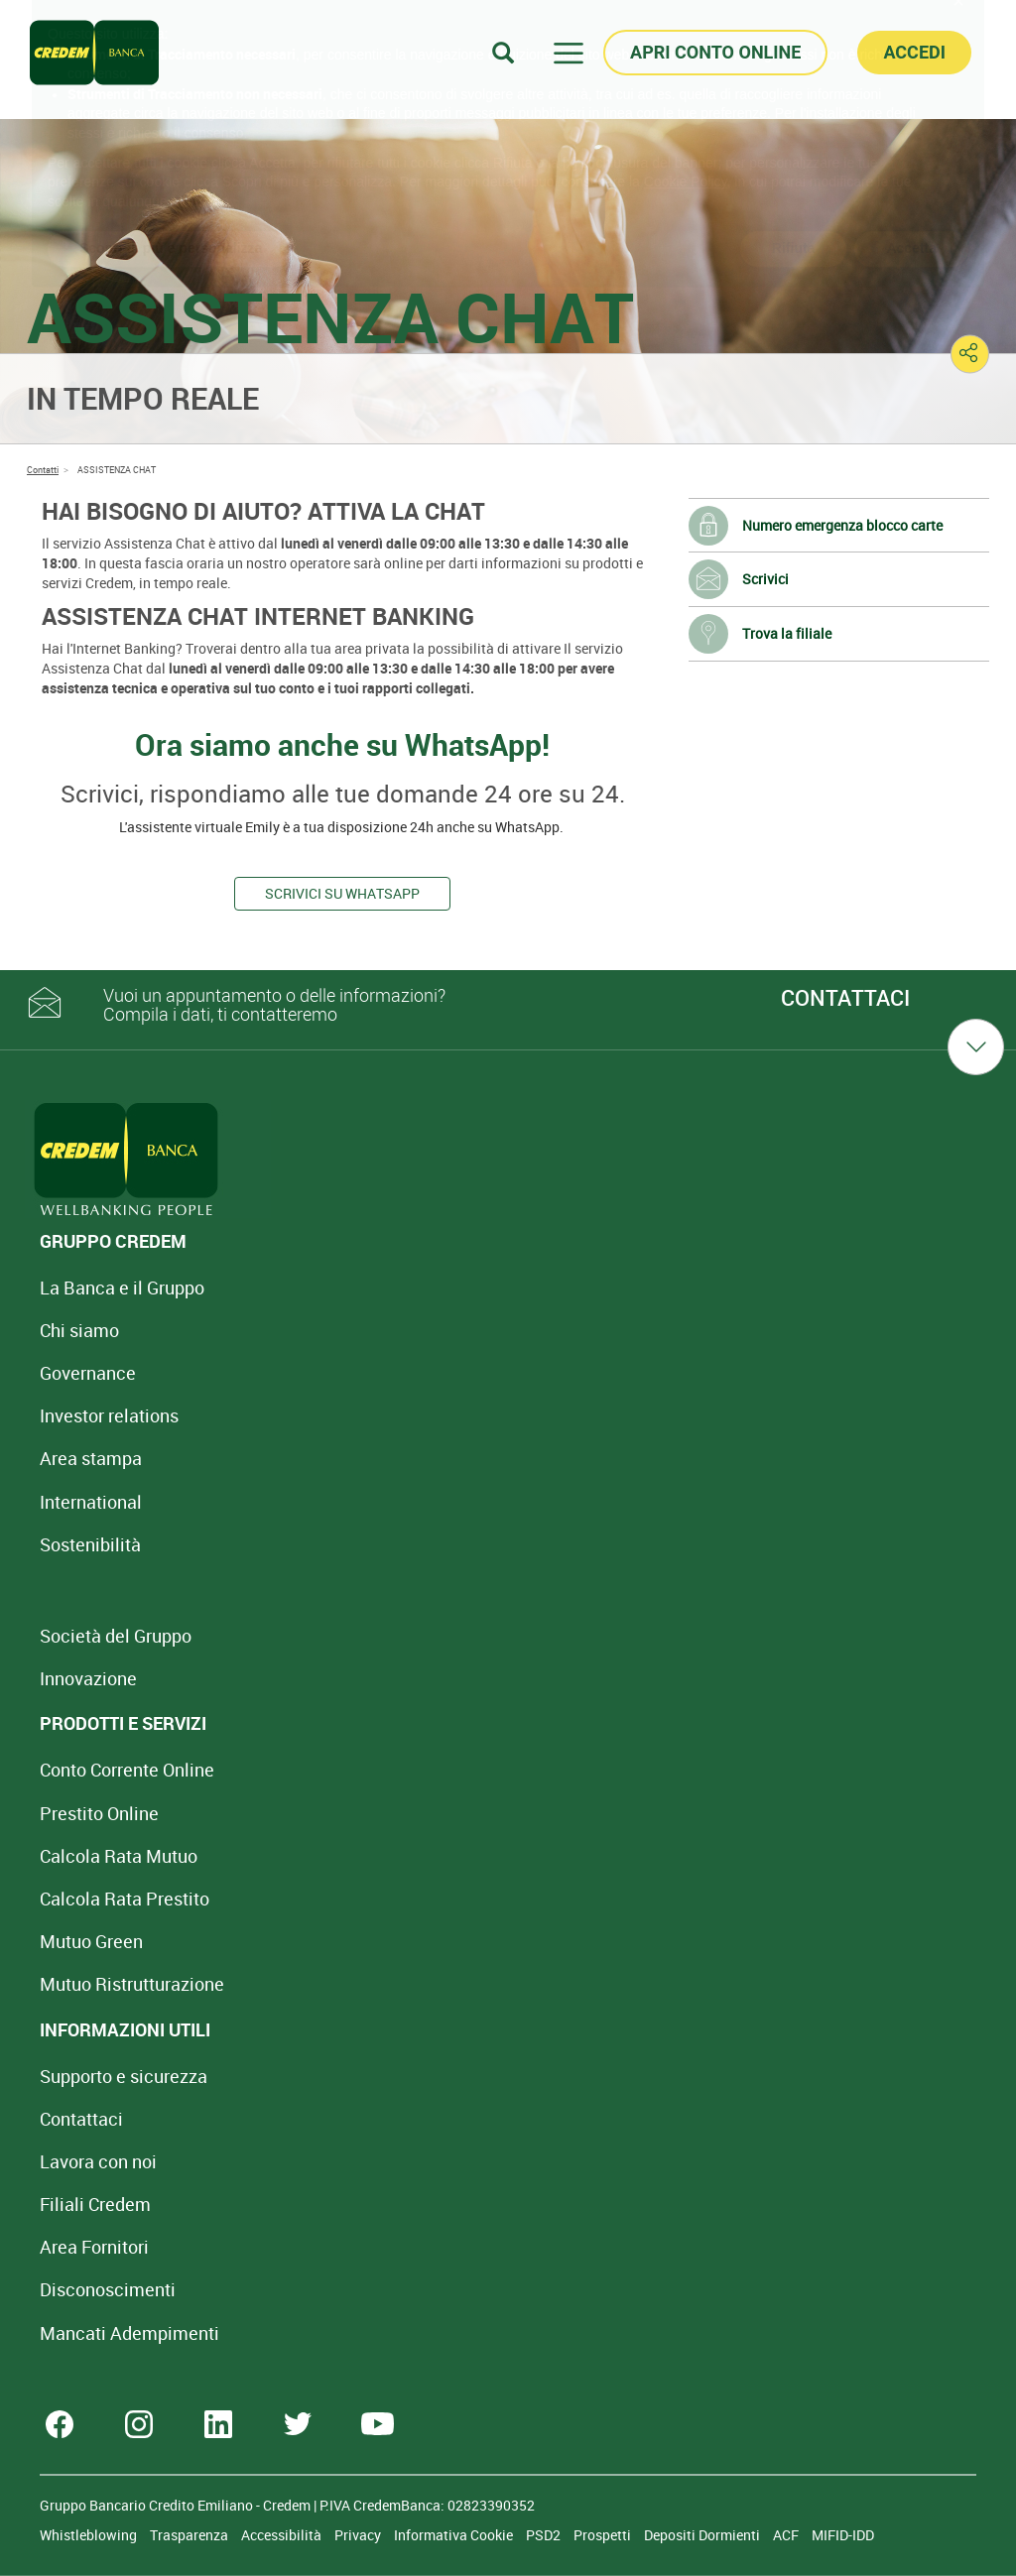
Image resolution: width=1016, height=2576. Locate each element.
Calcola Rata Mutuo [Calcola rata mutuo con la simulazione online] (118, 1856)
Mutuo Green (91, 1941)
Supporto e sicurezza (123, 2076)
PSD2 (545, 2534)
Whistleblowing (90, 2534)
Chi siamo (79, 1330)
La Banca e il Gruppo (122, 1287)
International (91, 1502)
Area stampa (91, 1458)
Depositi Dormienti (703, 2534)
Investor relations (109, 1415)
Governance (88, 1373)
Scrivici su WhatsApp (342, 893)
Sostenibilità (90, 1544)
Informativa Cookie (455, 2534)
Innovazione (88, 1678)
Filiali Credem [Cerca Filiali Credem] (95, 2204)
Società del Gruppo (115, 1636)
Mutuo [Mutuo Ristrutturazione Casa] (132, 1984)
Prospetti (603, 2534)
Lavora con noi (98, 2161)
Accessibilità (282, 2534)
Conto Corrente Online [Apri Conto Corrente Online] (127, 1769)
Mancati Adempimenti (129, 2333)
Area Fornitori (94, 2247)
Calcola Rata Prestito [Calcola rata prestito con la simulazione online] (124, 1898)
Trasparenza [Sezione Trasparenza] (190, 2534)
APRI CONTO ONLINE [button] (715, 52)
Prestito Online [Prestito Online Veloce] (99, 1813)
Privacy (359, 2534)
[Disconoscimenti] (108, 2289)
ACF (787, 2534)
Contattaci (81, 2119)
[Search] (503, 52)
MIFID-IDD (843, 2534)
